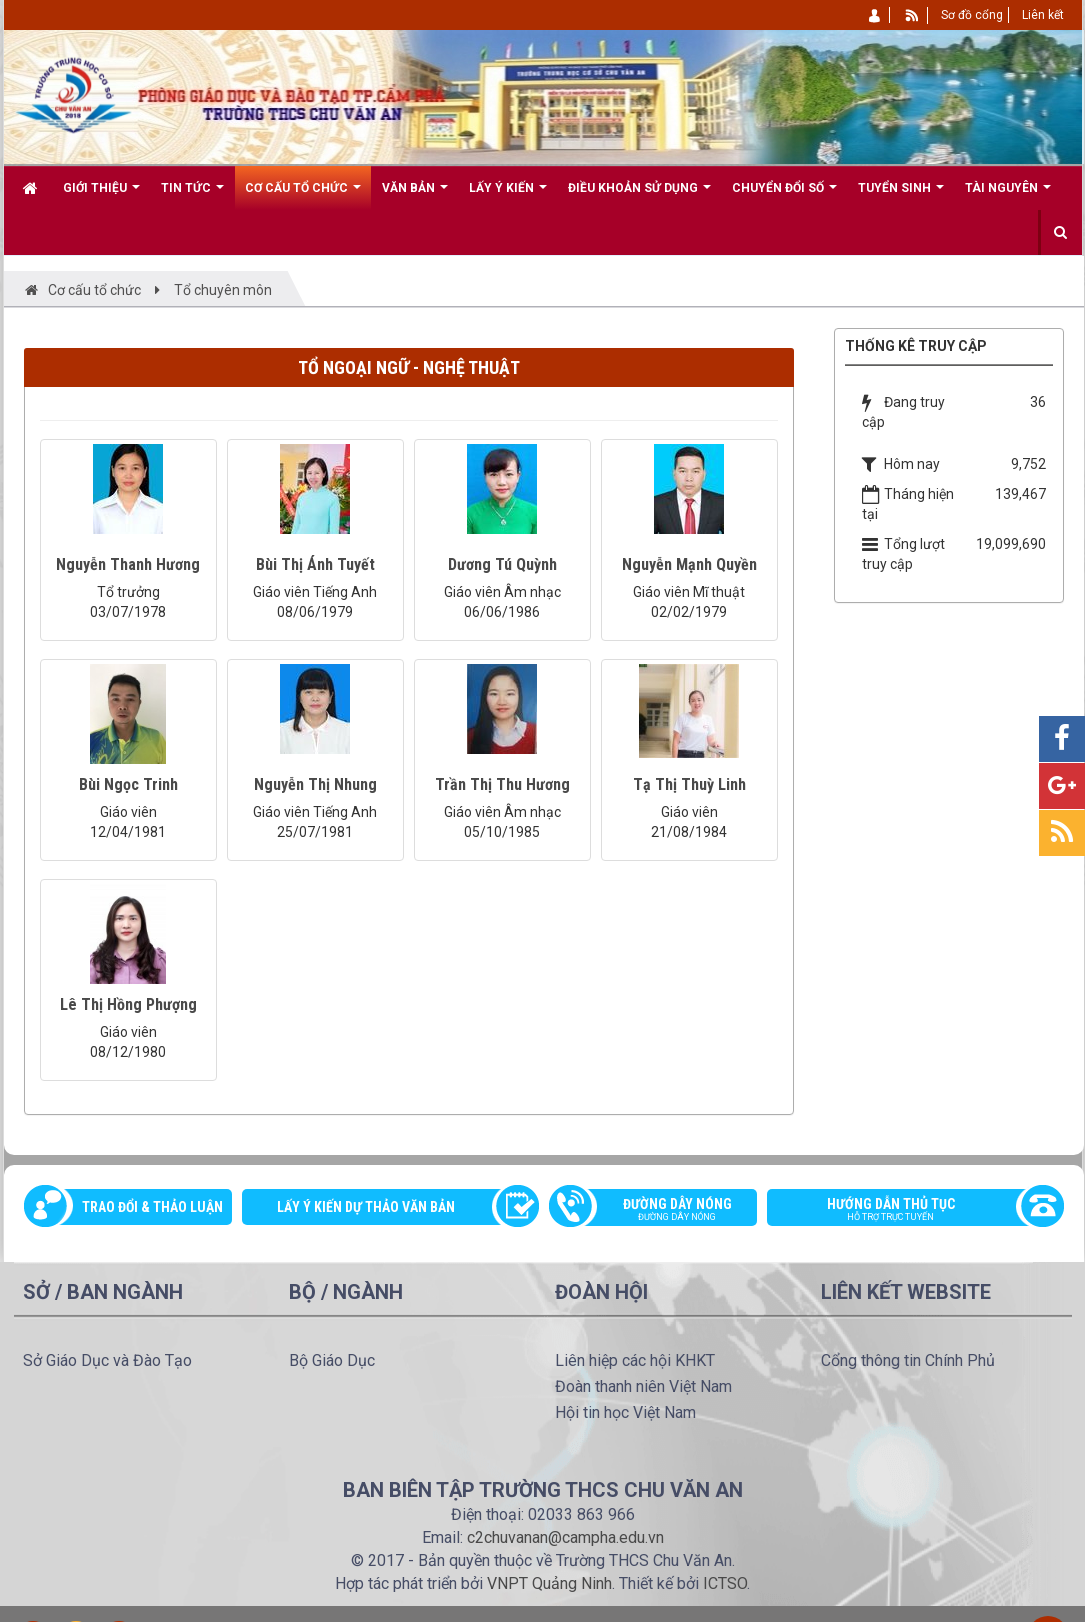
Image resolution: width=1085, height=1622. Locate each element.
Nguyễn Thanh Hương (128, 564)
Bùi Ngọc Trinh (128, 784)
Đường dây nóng (663, 1211)
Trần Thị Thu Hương (502, 784)
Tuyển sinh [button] (901, 195)
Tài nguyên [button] (1008, 195)
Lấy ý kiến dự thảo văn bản (366, 1207)
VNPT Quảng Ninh (549, 1583)
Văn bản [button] (415, 195)
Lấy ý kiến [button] (508, 195)
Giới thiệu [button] (101, 195)
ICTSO (725, 1583)
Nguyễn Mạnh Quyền (689, 564)
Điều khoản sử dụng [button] (639, 195)
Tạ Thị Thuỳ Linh (689, 784)
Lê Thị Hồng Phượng (128, 1004)
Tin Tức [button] (192, 195)
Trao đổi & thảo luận (152, 1207)
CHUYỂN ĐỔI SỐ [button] (784, 195)
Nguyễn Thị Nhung (315, 784)
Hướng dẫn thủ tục (905, 1211)
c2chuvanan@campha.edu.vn (565, 1537)
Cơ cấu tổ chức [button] (303, 195)
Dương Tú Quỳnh (502, 564)
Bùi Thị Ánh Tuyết (315, 564)
